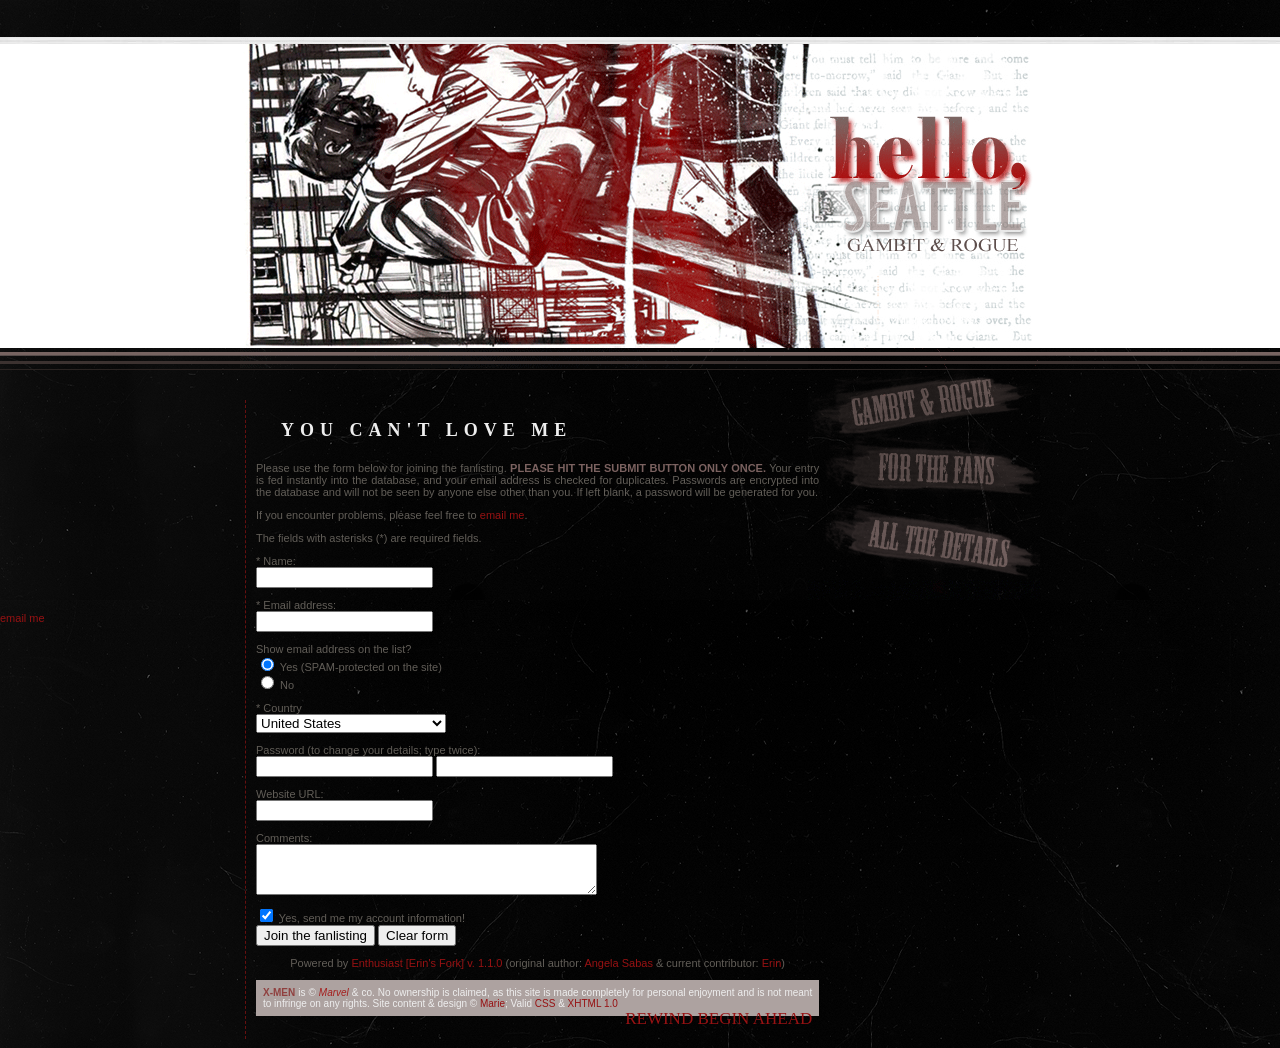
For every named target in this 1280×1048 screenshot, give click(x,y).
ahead (783, 1027)
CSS (545, 1012)
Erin (772, 972)
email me (502, 515)
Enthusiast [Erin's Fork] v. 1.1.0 (426, 972)
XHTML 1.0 (593, 1012)
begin (723, 1027)
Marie (492, 1012)
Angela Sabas (618, 972)
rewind (659, 1027)
